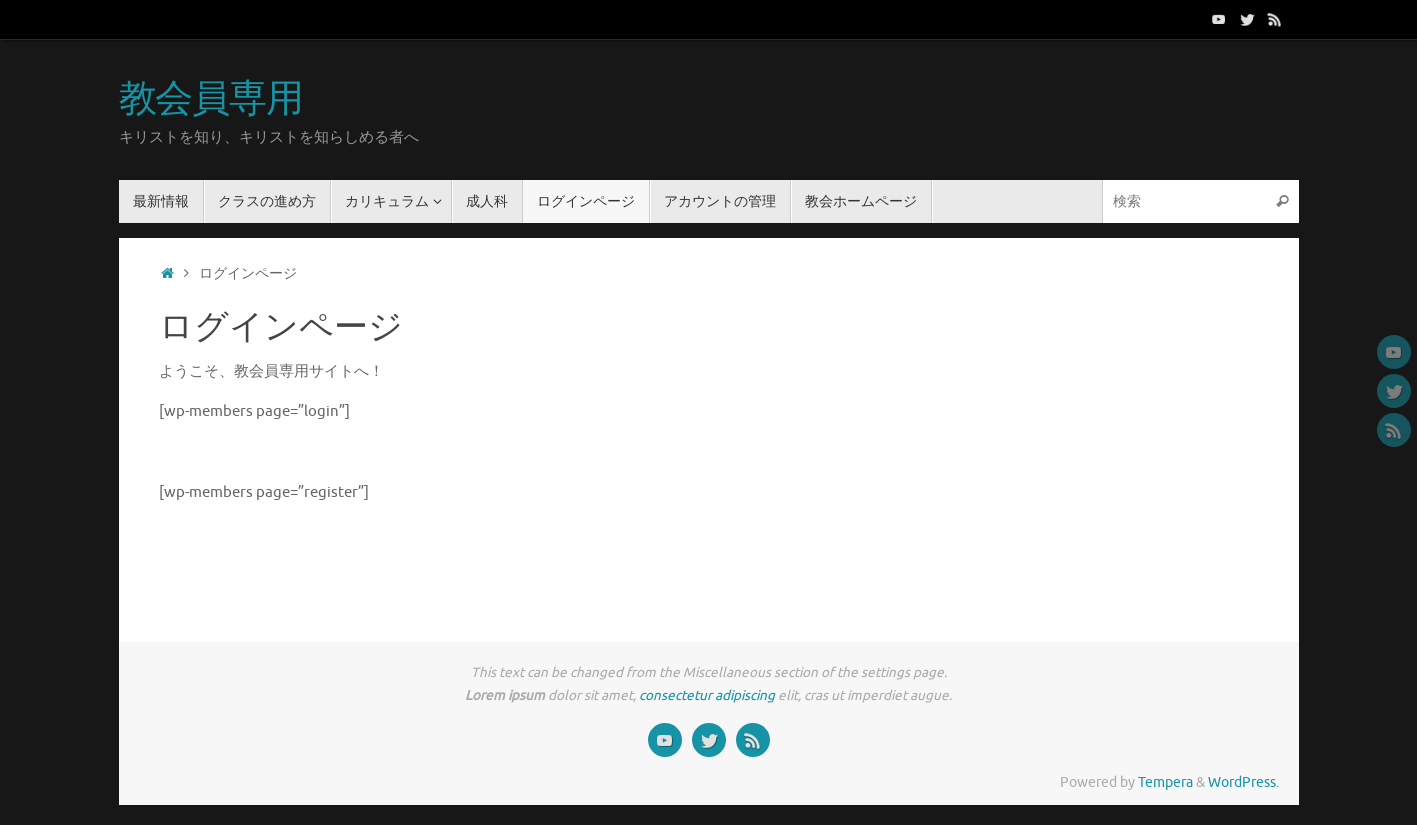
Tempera (1165, 782)
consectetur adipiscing (707, 695)
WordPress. (1243, 782)
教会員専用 (211, 100)
